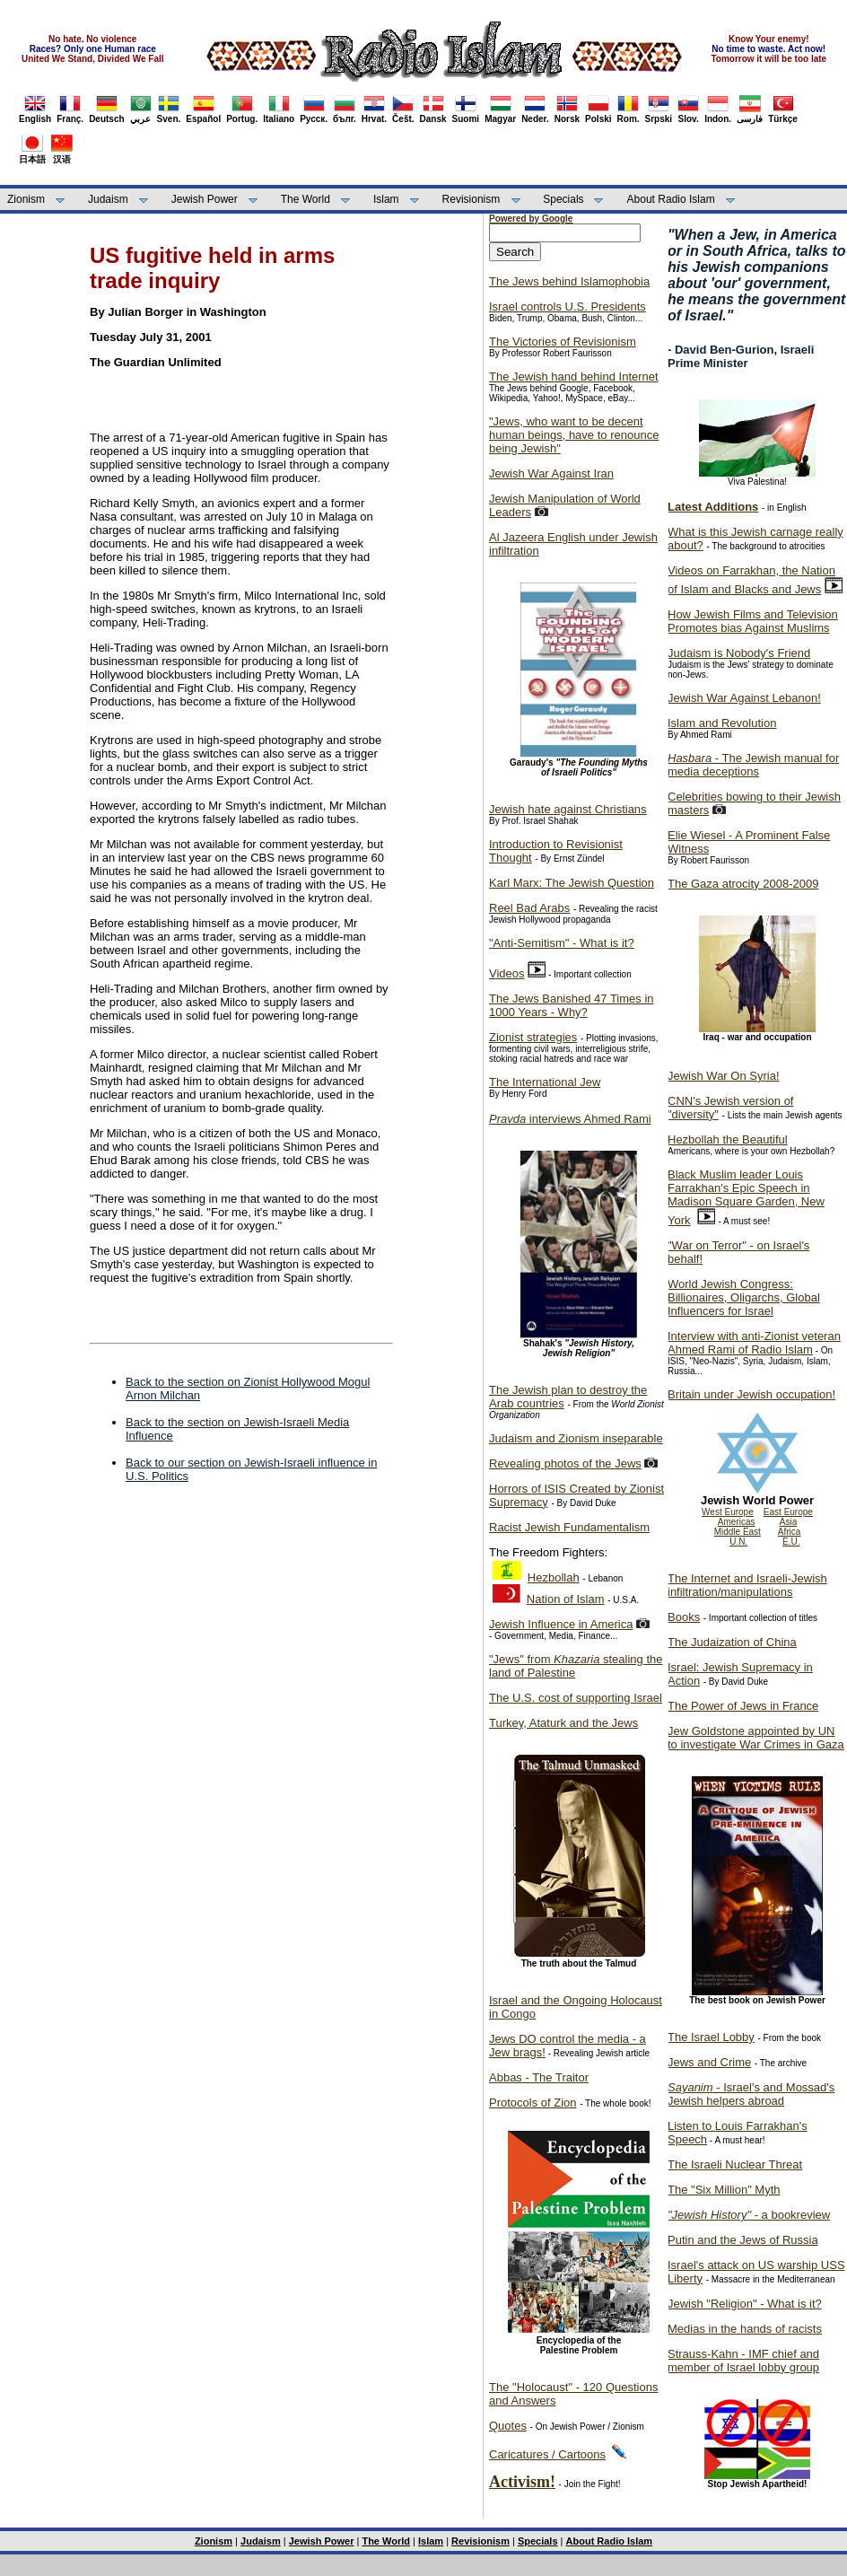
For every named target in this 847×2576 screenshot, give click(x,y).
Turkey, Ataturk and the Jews (563, 1723)
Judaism (108, 199)
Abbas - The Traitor (539, 2077)
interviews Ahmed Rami (570, 1119)
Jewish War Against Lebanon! (744, 698)
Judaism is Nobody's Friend (739, 653)
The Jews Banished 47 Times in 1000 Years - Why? (571, 1005)
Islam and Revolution (722, 723)
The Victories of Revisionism (562, 341)
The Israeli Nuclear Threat (735, 2164)
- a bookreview (749, 2214)
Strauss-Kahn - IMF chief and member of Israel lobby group (743, 2360)
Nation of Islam (566, 1599)
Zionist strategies (533, 1037)
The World (305, 199)
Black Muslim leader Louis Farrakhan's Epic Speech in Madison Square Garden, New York (746, 1197)
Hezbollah (554, 1577)
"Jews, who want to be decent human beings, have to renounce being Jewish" (574, 435)
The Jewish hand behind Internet (574, 376)
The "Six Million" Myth (724, 2189)
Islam (386, 199)
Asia (788, 1522)
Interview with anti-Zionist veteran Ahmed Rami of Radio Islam (754, 1342)
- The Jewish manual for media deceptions (753, 764)
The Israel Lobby (711, 2037)
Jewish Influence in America (561, 1624)
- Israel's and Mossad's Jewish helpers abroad (751, 2094)
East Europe (788, 1512)
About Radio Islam (671, 199)
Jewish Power (204, 199)
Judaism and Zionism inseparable (576, 1438)
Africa (789, 1532)
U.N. (738, 1541)
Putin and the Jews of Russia (743, 2240)
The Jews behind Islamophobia (569, 281)
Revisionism (471, 199)
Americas (736, 1522)
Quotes (508, 2425)
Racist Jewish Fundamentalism (569, 1527)
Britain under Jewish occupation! (751, 1394)
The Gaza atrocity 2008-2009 (743, 883)
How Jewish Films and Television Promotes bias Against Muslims (753, 621)
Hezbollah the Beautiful (728, 1139)
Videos (507, 973)
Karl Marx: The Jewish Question (571, 882)
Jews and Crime (709, 2062)
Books (684, 1617)
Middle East (737, 1532)
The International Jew (544, 1082)
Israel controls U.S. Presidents (567, 306)
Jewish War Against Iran (551, 473)
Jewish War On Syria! (724, 1075)
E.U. (790, 1541)
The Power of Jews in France (743, 1706)
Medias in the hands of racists (745, 2328)
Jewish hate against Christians (568, 809)
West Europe (728, 1512)
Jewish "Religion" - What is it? (745, 2303)
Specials (563, 199)
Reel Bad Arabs (529, 908)
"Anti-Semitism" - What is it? (561, 943)
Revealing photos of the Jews (565, 1463)
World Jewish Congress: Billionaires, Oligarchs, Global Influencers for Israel (744, 1297)
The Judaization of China (732, 1642)
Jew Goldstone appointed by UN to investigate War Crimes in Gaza (756, 1737)
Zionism (26, 199)
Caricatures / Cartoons (547, 2454)
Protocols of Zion (533, 2102)
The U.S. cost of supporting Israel (575, 1697)
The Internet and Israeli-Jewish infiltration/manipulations (747, 1585)
